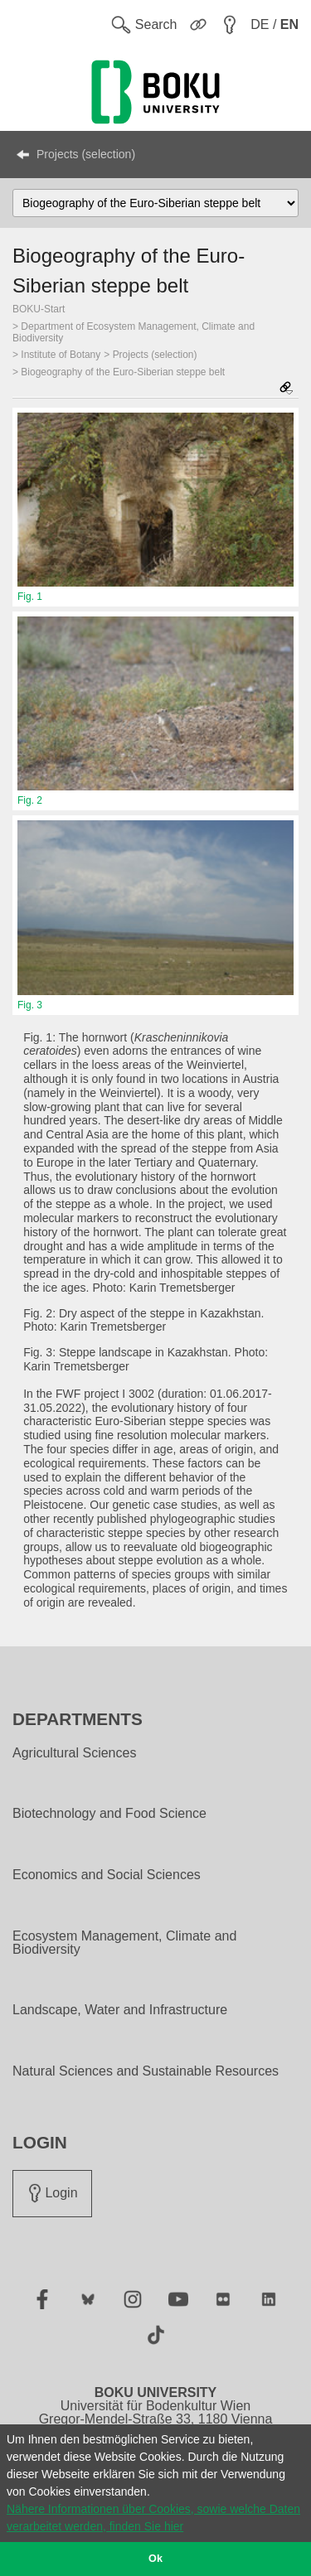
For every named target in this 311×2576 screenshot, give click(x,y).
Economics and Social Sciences (106, 1875)
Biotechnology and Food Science (109, 1813)
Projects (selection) (85, 154)
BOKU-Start (38, 309)
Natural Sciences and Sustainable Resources (145, 2071)
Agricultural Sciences (74, 1753)
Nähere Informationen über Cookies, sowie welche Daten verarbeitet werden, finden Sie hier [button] (153, 2517)
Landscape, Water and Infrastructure (119, 2010)
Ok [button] (155, 2558)
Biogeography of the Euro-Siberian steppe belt (123, 372)
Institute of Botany (60, 354)
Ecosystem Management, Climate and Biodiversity (124, 1943)
